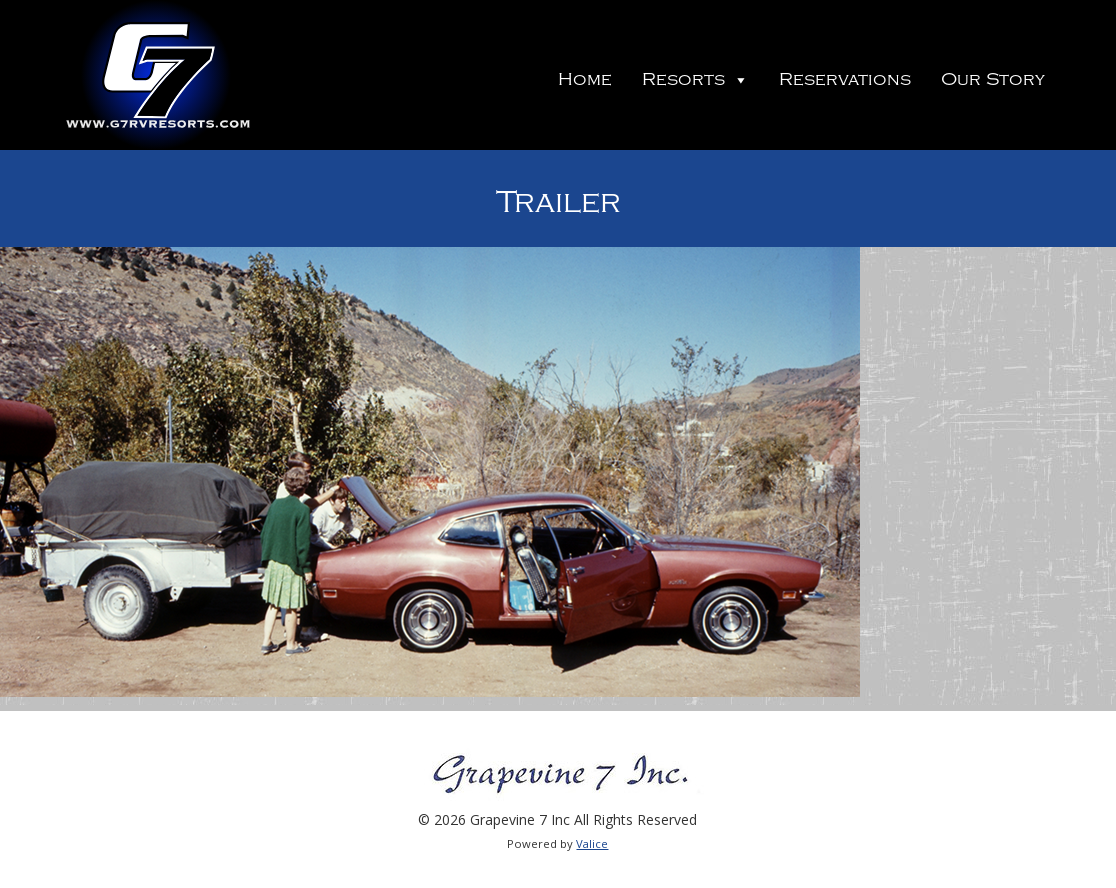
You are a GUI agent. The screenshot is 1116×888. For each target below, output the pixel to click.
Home (585, 79)
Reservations (845, 79)
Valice (592, 843)
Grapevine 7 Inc (156, 75)
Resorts (695, 79)
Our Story (993, 79)
